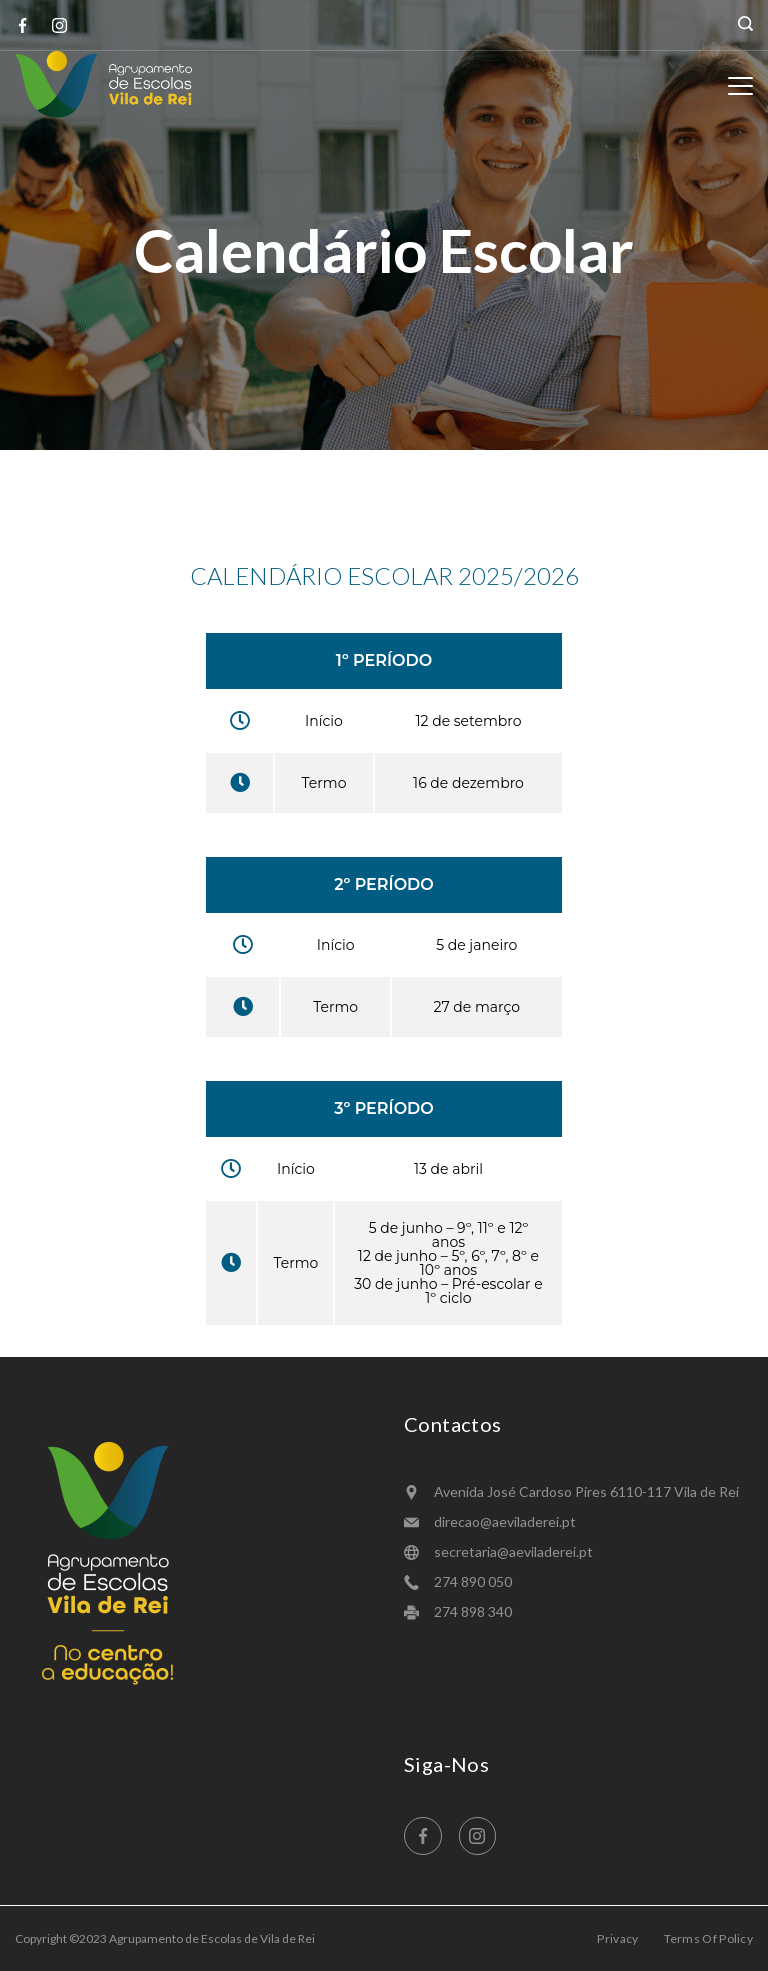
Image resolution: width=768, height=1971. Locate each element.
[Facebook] (22, 25)
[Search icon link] (740, 25)
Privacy (617, 1938)
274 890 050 (473, 1581)
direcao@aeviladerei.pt (505, 1521)
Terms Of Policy (709, 1938)
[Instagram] (59, 25)
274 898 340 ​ (474, 1611)
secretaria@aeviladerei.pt (513, 1551)
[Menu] (740, 86)
